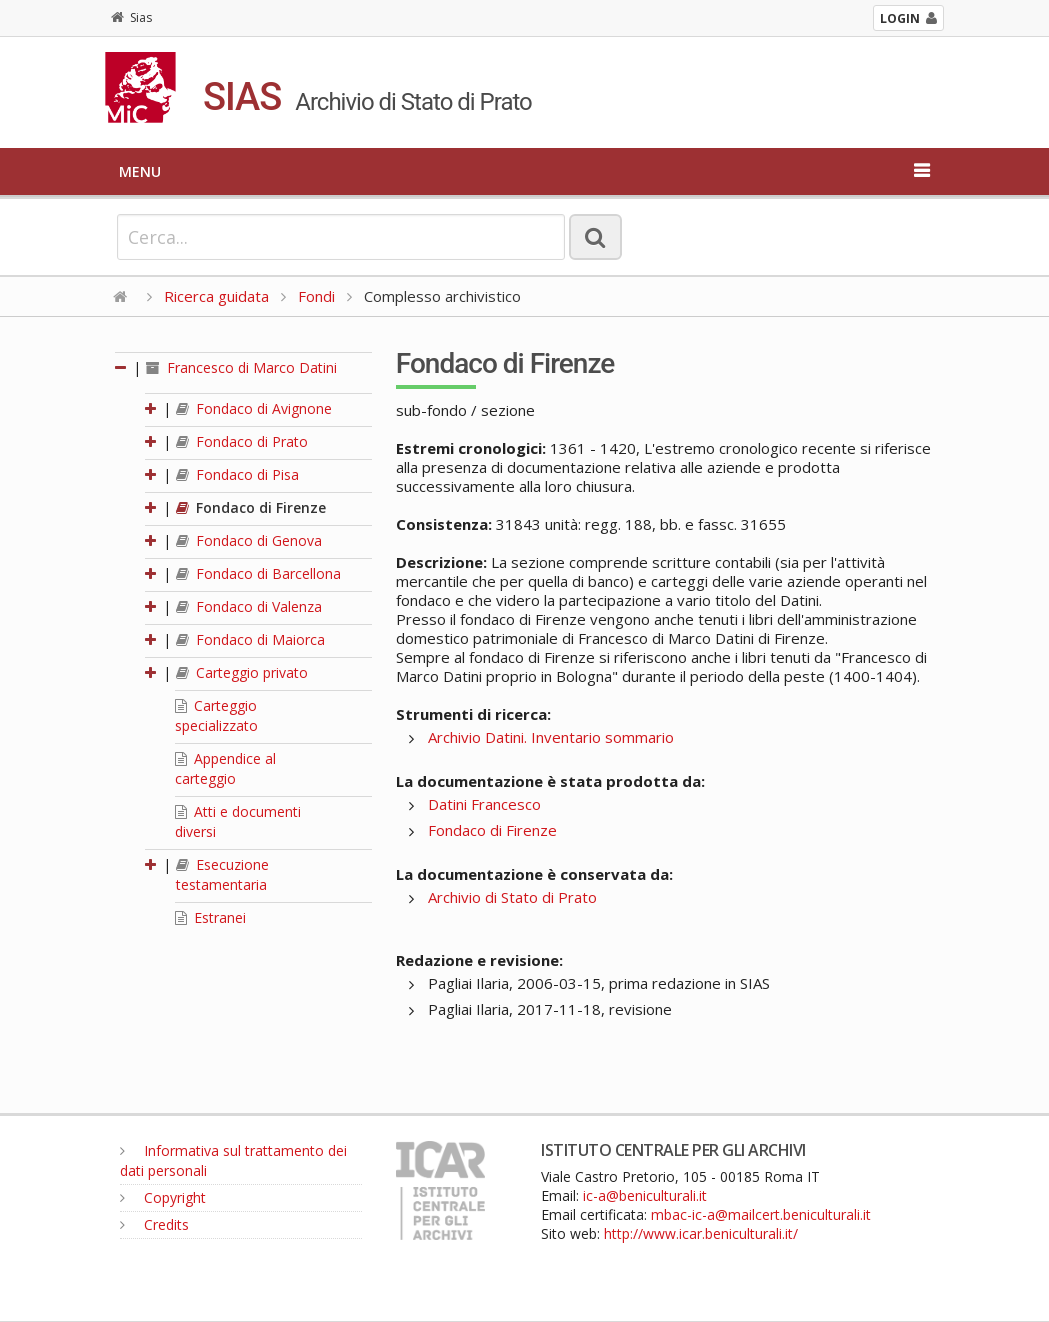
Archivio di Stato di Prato (512, 897)
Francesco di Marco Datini (241, 367)
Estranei (210, 917)
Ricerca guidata (216, 296)
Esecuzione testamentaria (222, 874)
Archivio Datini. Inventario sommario (551, 737)
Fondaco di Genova (249, 540)
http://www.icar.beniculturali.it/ (701, 1233)
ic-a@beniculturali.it (645, 1195)
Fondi (316, 296)
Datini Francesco (484, 804)
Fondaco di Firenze (251, 507)
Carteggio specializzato (216, 715)
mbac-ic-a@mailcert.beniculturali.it (761, 1214)
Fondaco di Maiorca (250, 639)
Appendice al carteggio (225, 768)
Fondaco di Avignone (254, 408)
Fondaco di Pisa (237, 474)
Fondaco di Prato (242, 441)
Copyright (163, 1197)
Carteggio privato (242, 672)
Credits (154, 1224)
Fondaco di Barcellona (258, 573)
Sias (131, 17)
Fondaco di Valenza (249, 606)
